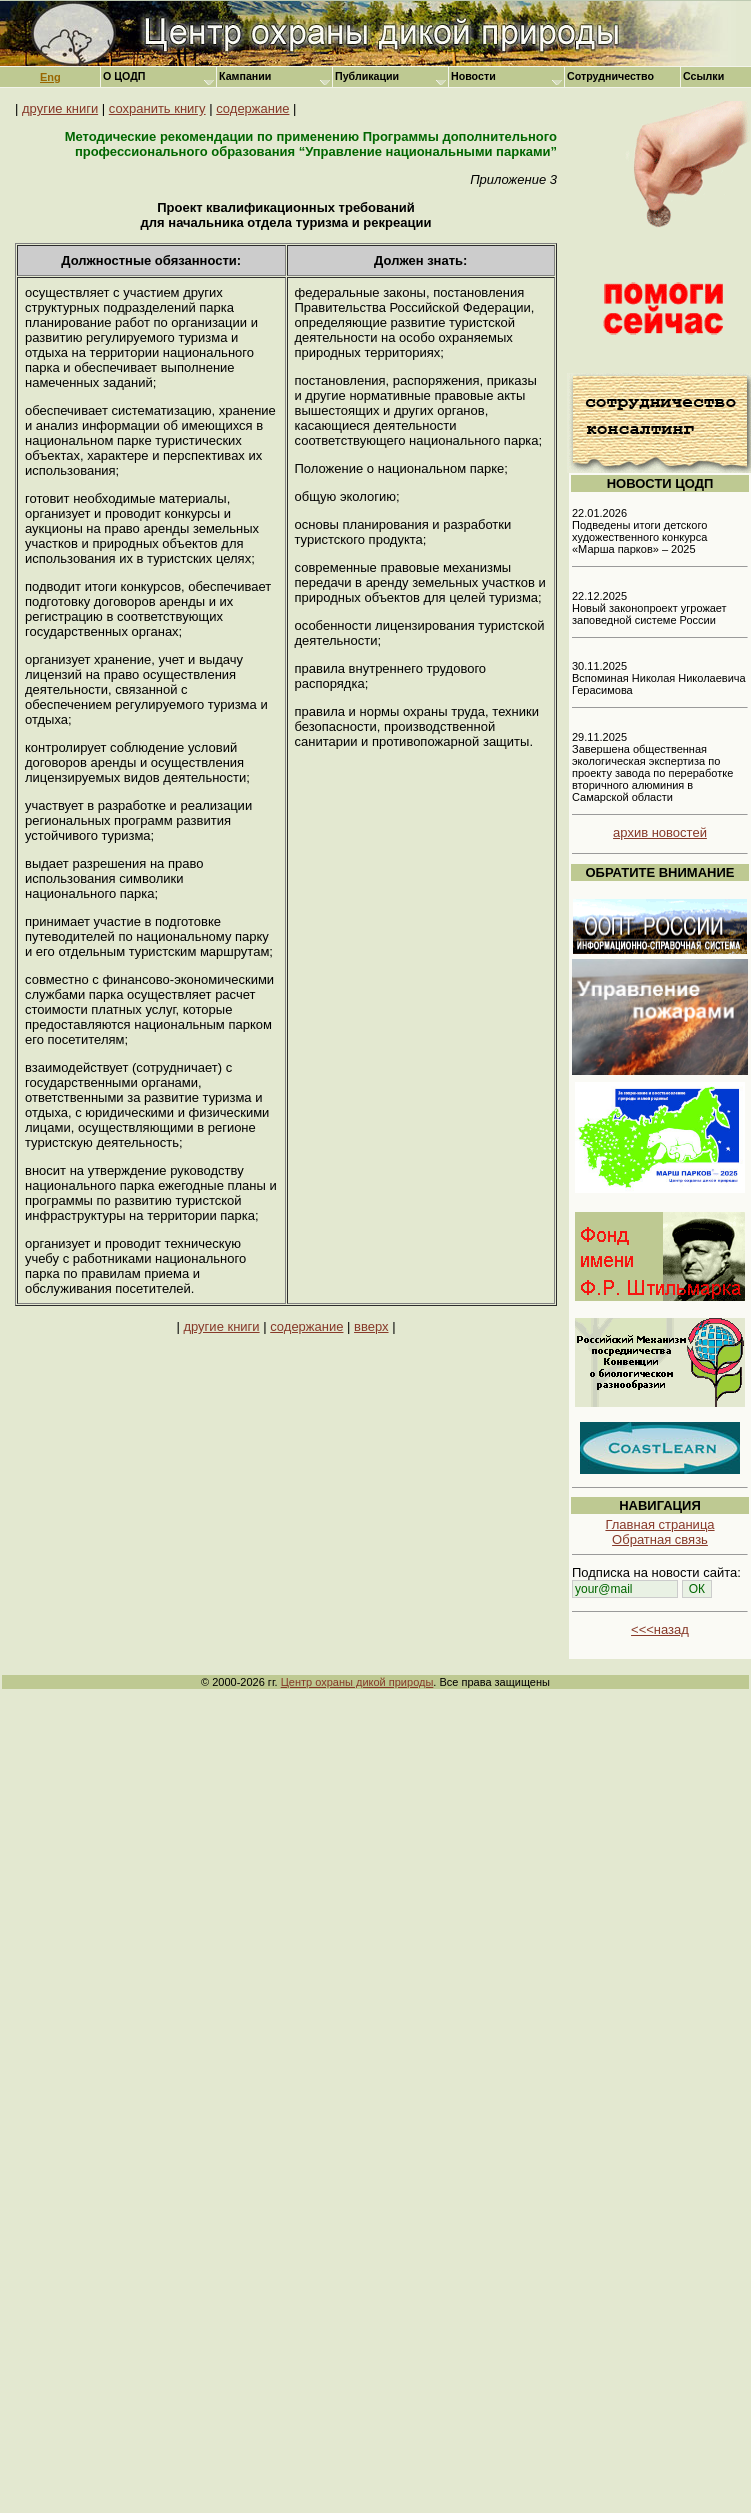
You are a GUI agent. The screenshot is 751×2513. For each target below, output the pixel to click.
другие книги (60, 108)
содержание (252, 108)
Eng (50, 77)
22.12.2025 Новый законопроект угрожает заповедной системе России (649, 608)
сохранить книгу (157, 108)
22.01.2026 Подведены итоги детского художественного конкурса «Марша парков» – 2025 (639, 531)
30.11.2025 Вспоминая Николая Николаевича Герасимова (659, 678)
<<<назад (660, 1629)
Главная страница (659, 1524)
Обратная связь (660, 1539)
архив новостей (660, 832)
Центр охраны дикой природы (357, 1682)
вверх (371, 1326)
